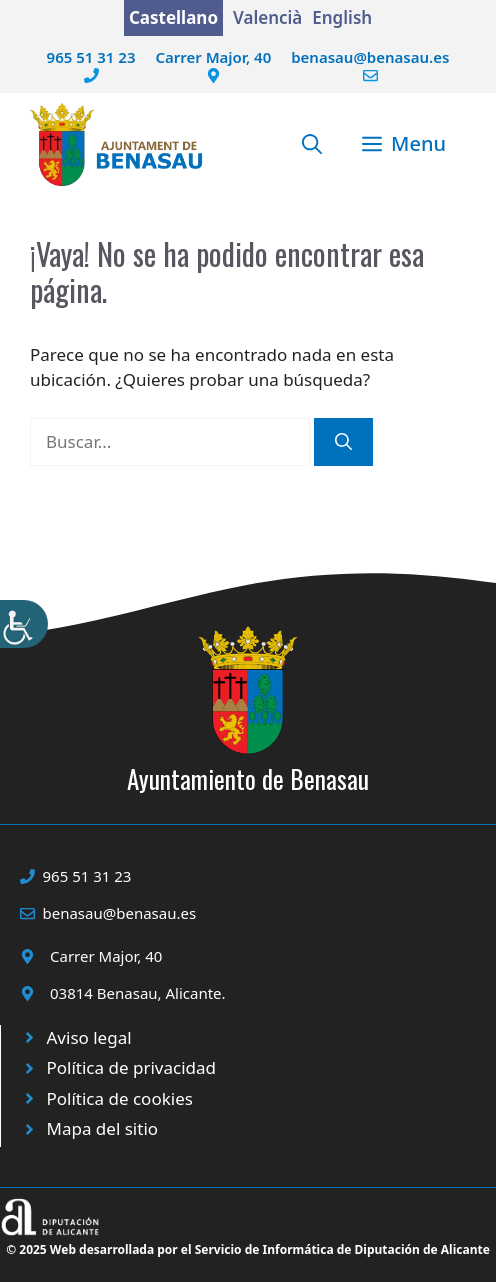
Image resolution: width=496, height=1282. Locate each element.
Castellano (173, 17)
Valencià (267, 17)
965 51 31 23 (91, 57)
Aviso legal (89, 1037)
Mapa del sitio (103, 1128)
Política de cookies (120, 1098)
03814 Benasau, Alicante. (138, 993)
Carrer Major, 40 (213, 57)
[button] (312, 144)
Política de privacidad (131, 1067)
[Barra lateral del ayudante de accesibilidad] (24, 624)
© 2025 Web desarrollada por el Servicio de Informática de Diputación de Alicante (248, 1249)
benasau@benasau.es (370, 57)
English (342, 17)
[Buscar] (343, 442)
